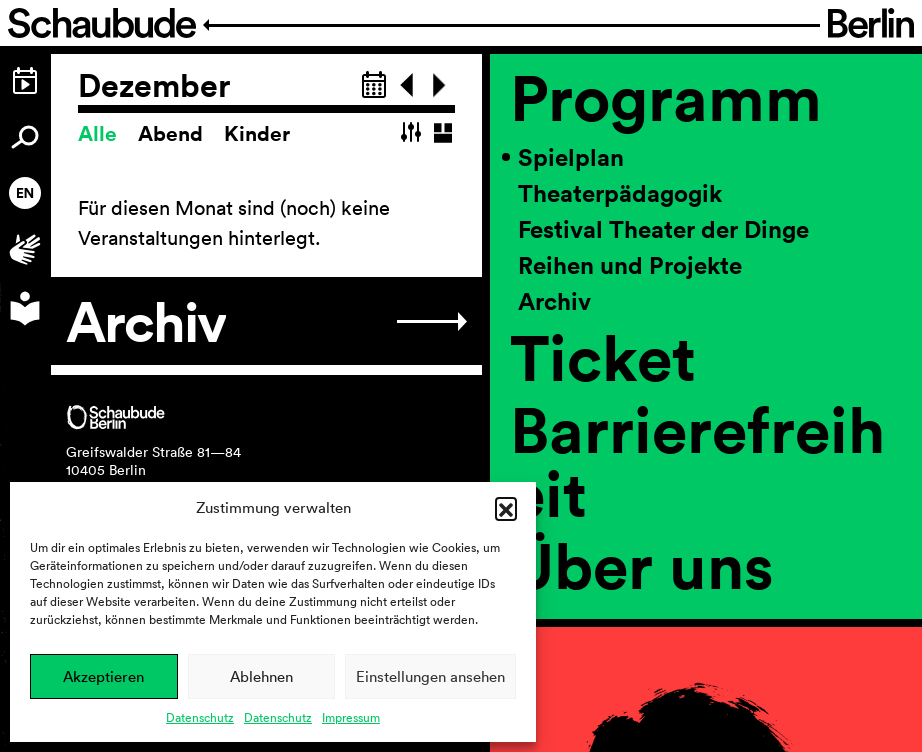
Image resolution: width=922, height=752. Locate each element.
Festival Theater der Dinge (663, 229)
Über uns (642, 565)
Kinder (257, 133)
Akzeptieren (103, 676)
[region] (706, 402)
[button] (506, 508)
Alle (100, 133)
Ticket (603, 357)
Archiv (554, 301)
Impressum (351, 717)
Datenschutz (200, 717)
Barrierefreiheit (697, 461)
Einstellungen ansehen (430, 676)
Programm (666, 97)
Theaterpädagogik (620, 193)
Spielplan (571, 157)
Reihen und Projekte (630, 265)
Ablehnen (261, 676)
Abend (173, 133)
